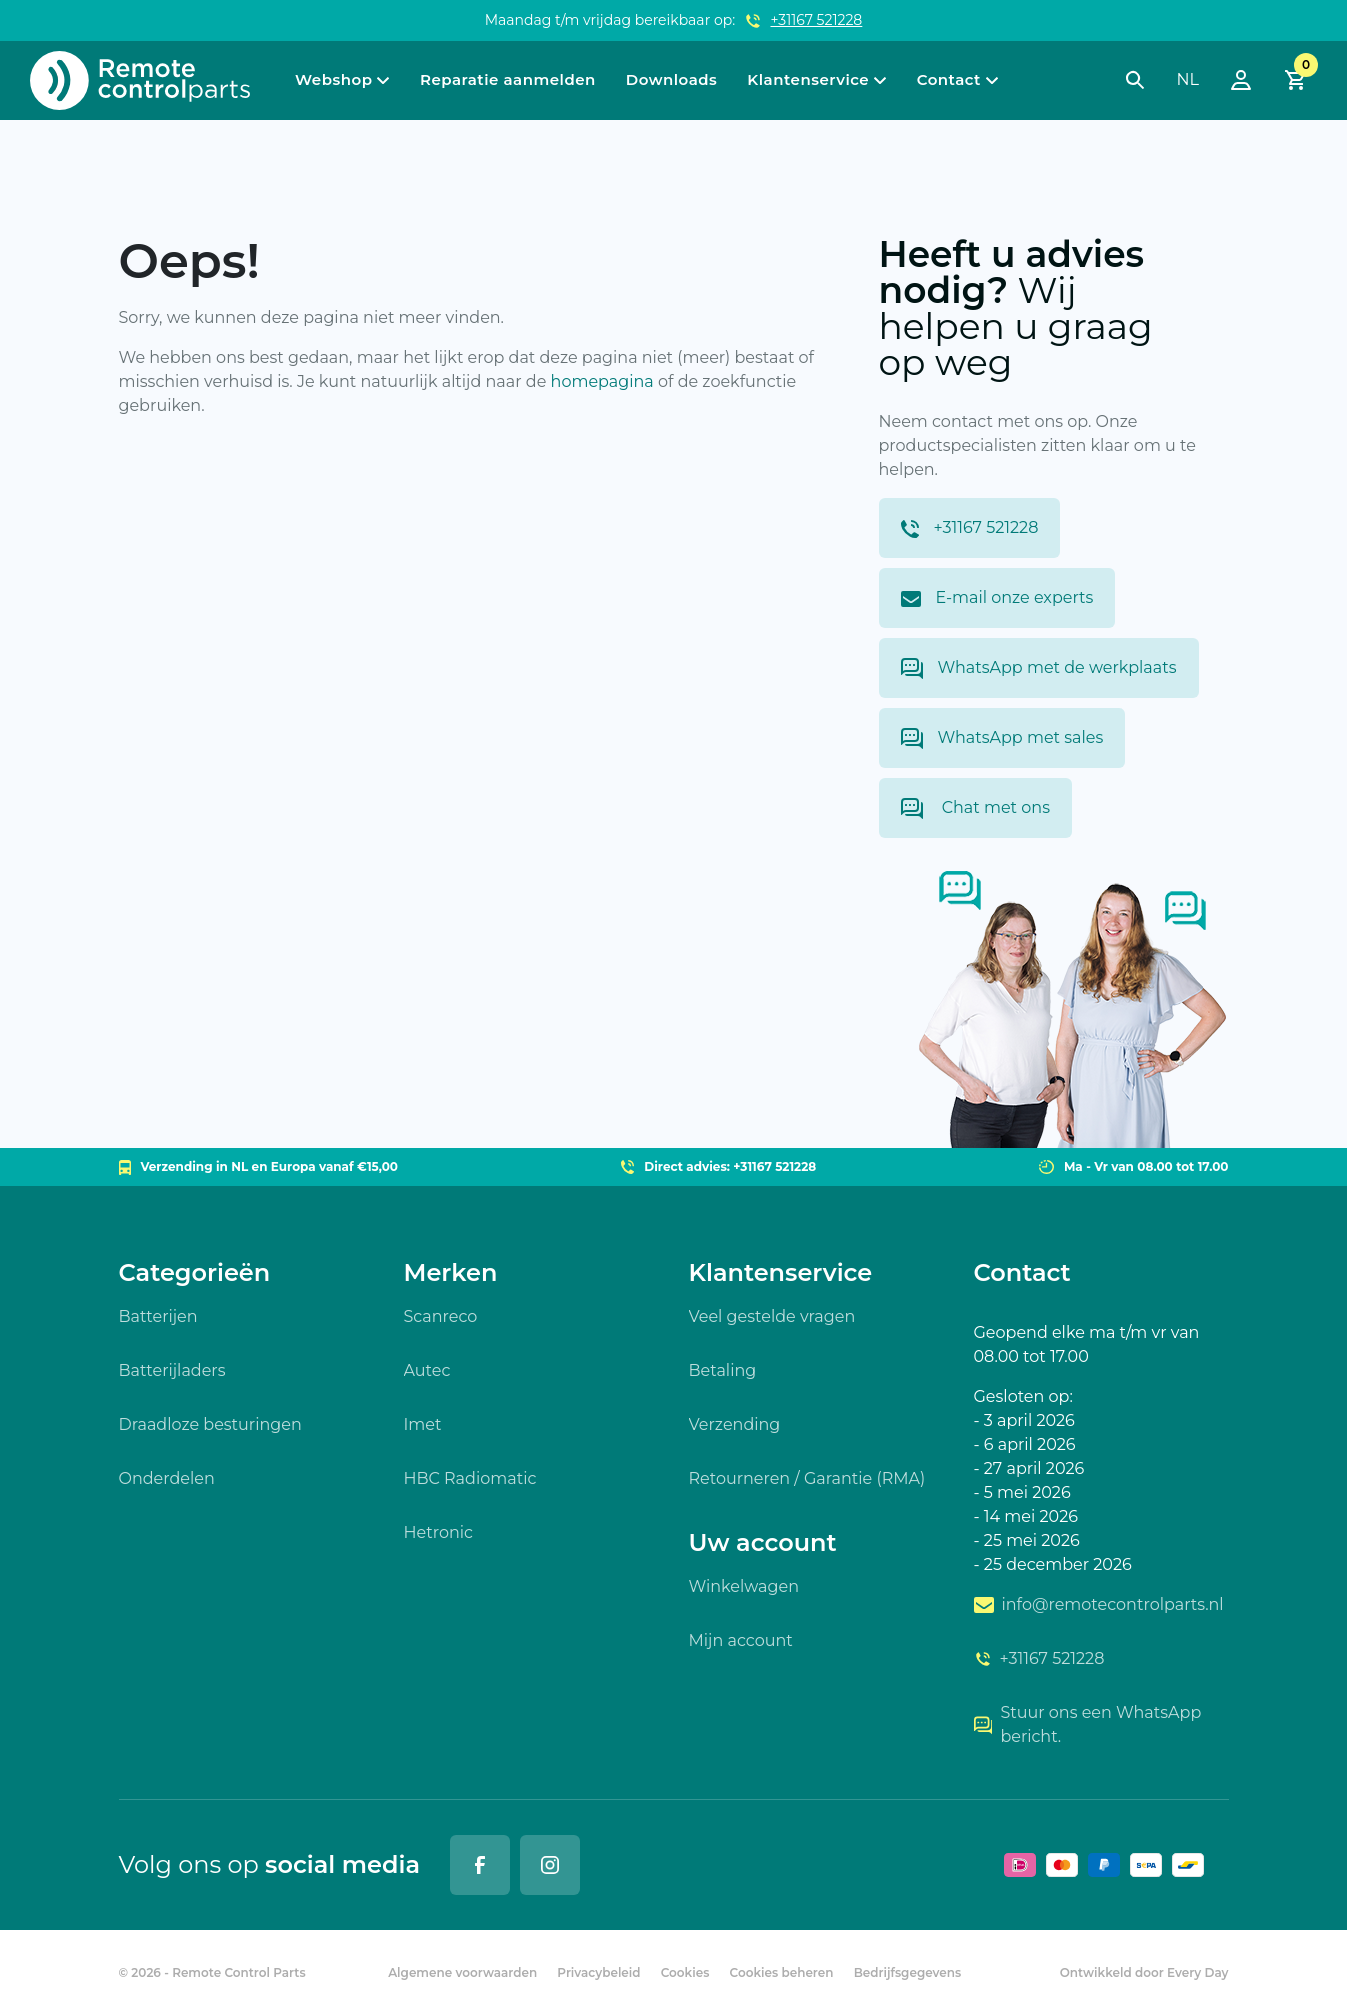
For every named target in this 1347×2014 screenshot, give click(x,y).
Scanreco (441, 1316)
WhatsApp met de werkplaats (1039, 668)
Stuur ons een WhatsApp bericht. (1088, 1724)
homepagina (602, 381)
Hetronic (439, 1532)
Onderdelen (167, 1478)
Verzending (735, 1424)
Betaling (723, 1370)
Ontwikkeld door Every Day (1144, 1972)
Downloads (671, 79)
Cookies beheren (782, 1972)
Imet (423, 1424)
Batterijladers (172, 1370)
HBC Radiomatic (470, 1478)
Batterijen (158, 1316)
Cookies (685, 1972)
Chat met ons (975, 808)
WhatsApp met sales (1002, 738)
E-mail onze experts (997, 597)
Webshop (333, 79)
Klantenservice (808, 79)
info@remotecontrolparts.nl (1099, 1604)
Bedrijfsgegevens (908, 1972)
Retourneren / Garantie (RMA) (807, 1478)
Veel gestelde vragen (772, 1316)
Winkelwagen (744, 1586)
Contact (949, 79)
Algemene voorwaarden (462, 1972)
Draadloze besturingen (210, 1424)
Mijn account (741, 1640)
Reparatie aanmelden (508, 79)
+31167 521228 (817, 20)
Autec (427, 1370)
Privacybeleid (598, 1972)
